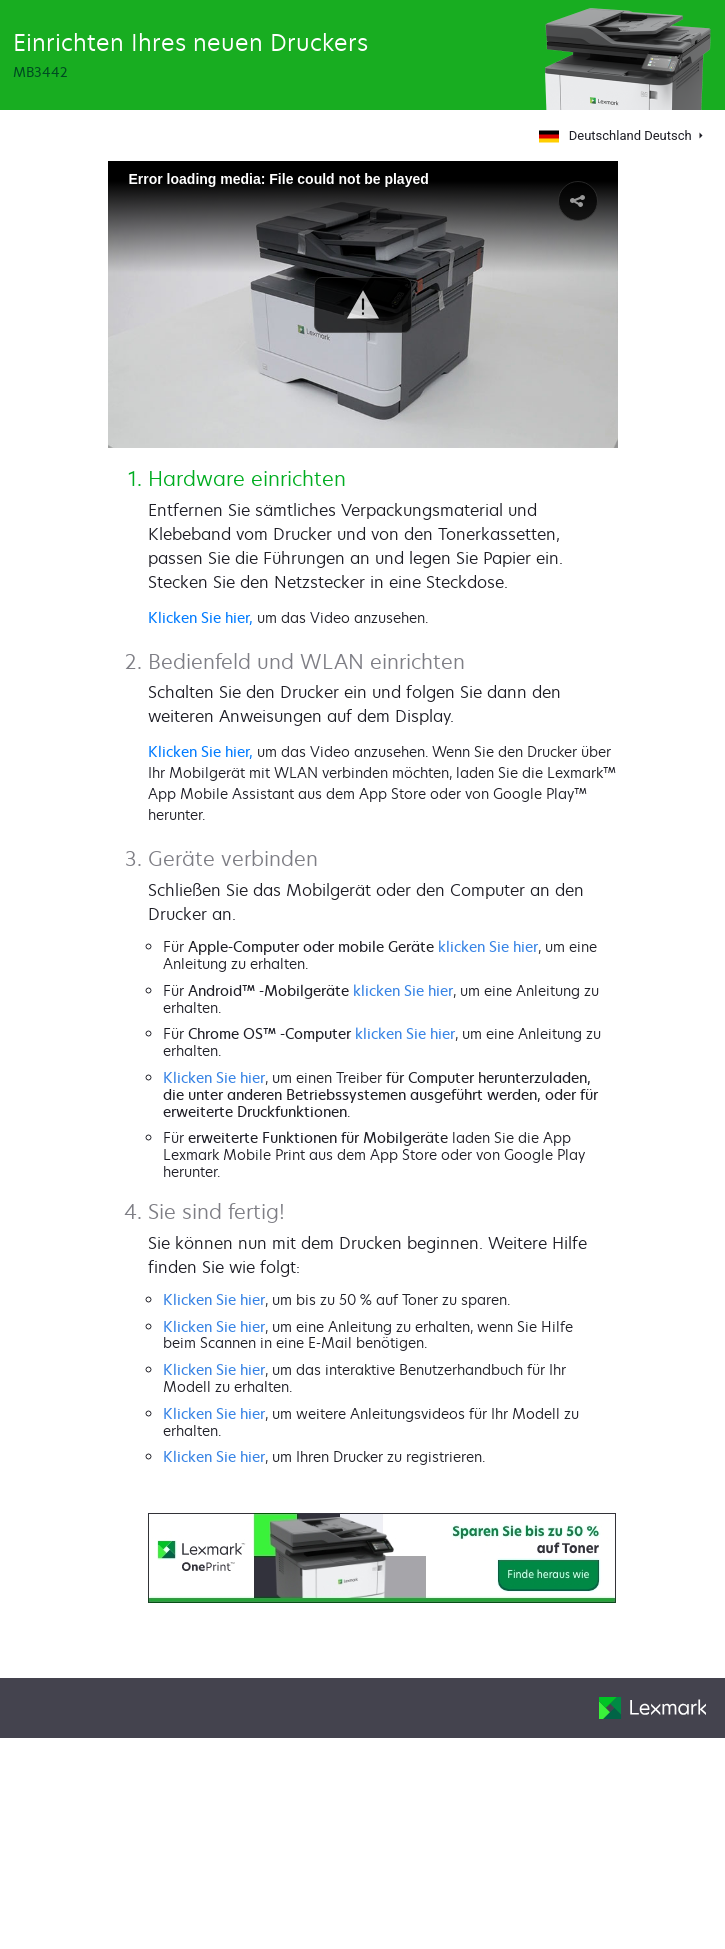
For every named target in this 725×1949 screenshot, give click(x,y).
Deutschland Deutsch (615, 135)
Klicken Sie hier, (200, 617)
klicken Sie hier (488, 946)
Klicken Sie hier (214, 1077)
